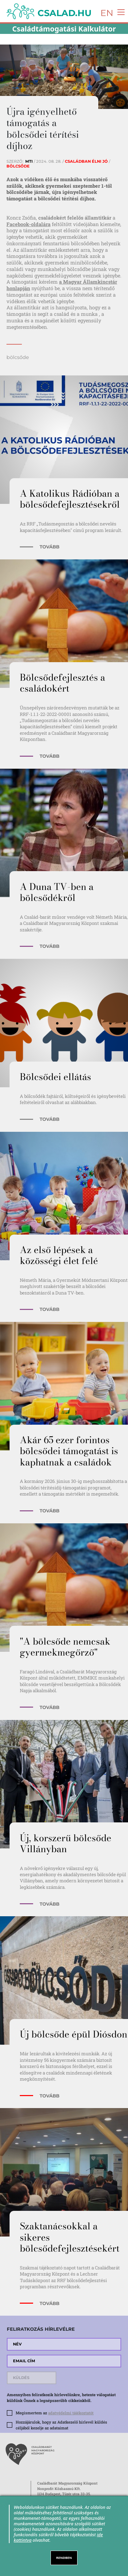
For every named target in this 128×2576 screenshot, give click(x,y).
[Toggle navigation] (119, 11)
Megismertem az (55, 2412)
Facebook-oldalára (28, 224)
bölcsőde (17, 357)
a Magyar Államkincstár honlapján (61, 285)
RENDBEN (64, 2557)
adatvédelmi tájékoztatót (71, 2412)
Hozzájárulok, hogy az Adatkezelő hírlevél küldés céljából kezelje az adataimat (61, 2424)
